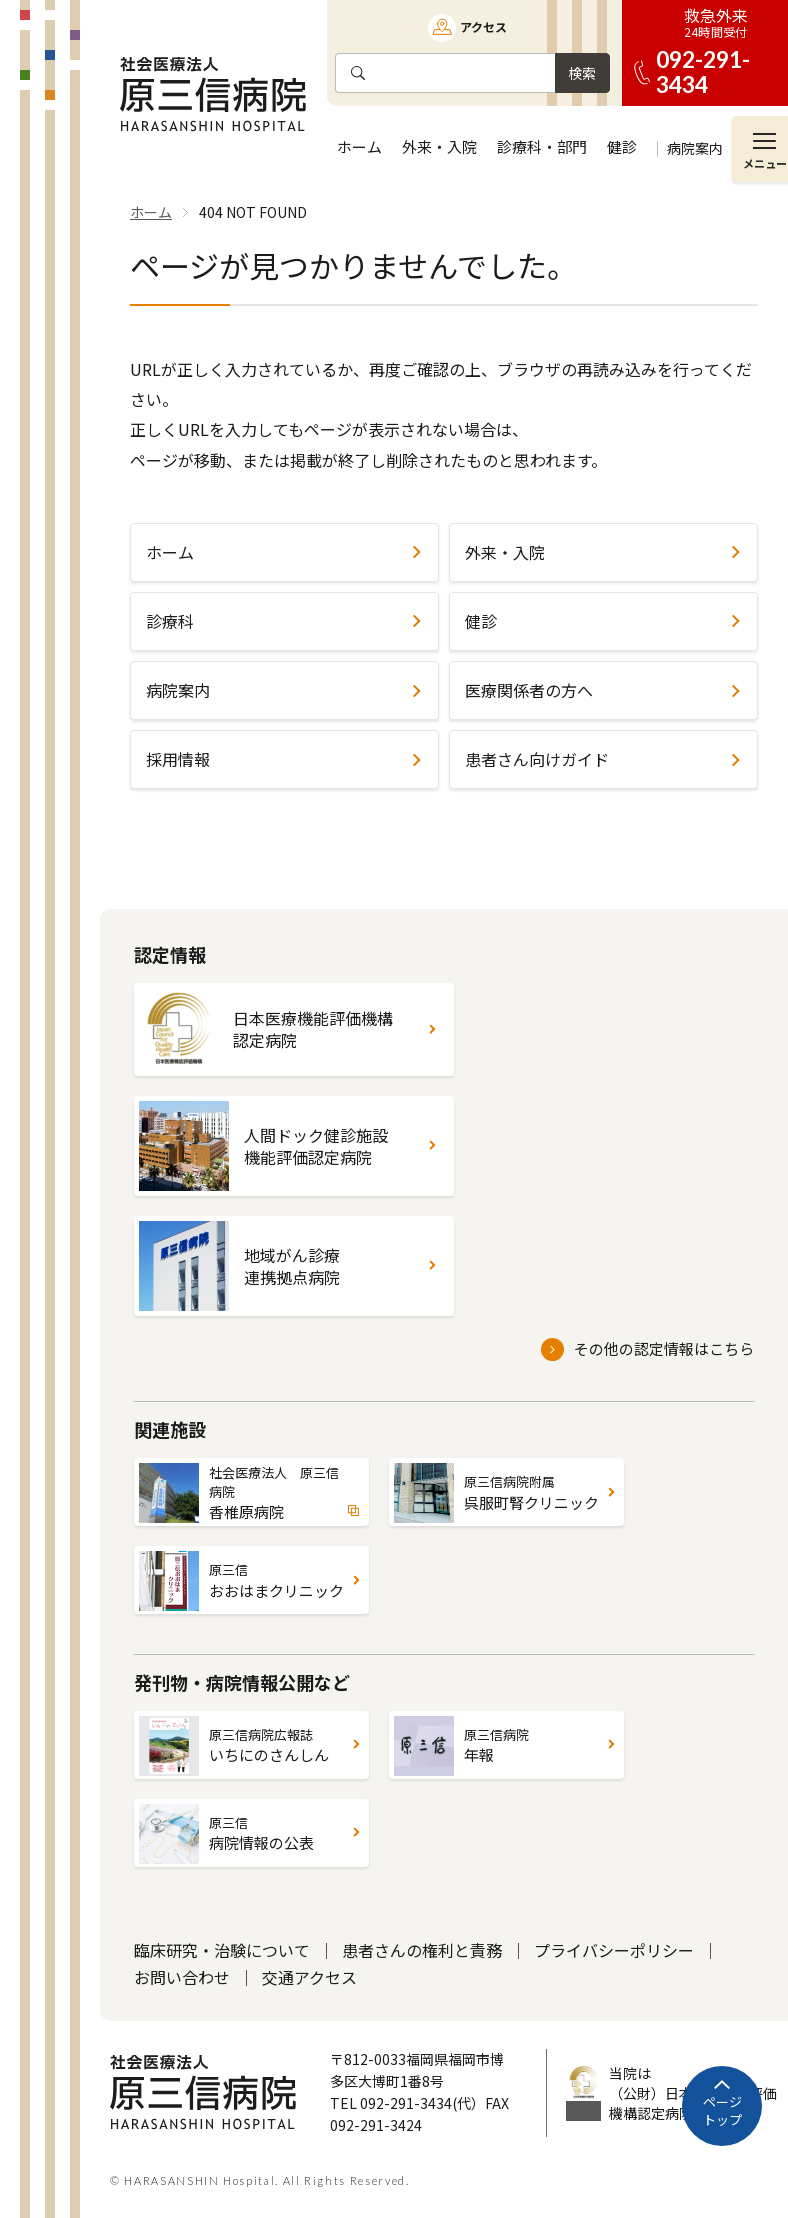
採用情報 (178, 759)
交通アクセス (309, 1977)
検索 (582, 73)
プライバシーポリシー (614, 1950)
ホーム (170, 552)
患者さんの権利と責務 (422, 1950)
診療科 (170, 621)
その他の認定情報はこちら (664, 1348)
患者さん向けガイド (537, 759)
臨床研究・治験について (222, 1950)
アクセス (483, 26)
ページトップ (722, 2110)
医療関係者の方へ (529, 690)
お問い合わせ (182, 1977)
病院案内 (178, 690)
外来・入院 (505, 552)
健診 (481, 621)
